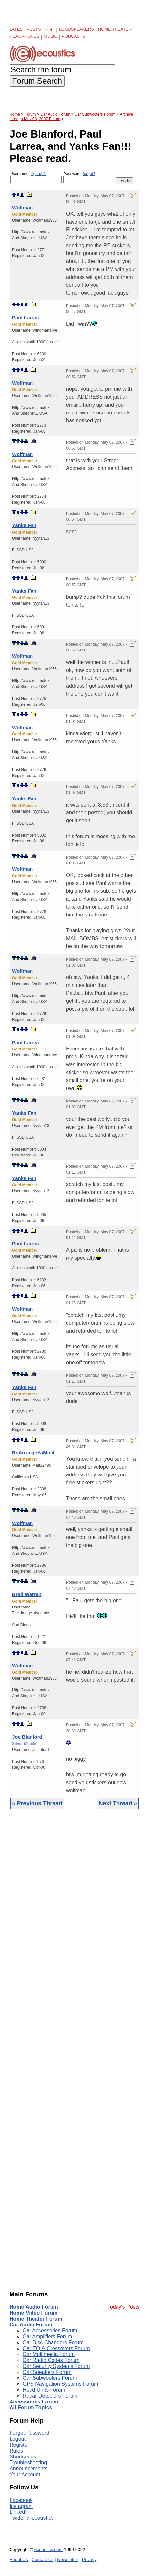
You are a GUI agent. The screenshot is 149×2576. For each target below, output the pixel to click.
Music (50, 36)
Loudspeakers (76, 29)
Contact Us (42, 2559)
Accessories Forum (34, 2401)
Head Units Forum (44, 2390)
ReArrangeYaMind (33, 1452)
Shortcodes (23, 2456)
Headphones (24, 36)
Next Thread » (118, 1803)
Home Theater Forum (36, 2319)
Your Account (25, 2474)
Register (19, 2445)
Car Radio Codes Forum (51, 2360)
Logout (18, 2439)
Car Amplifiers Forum (47, 2336)
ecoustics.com (48, 2549)
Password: (89, 177)
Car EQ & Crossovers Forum (56, 2348)
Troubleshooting (28, 2462)
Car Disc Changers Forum (53, 2342)
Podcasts (73, 36)
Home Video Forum (33, 2313)
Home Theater (115, 29)
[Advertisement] (74, 2050)
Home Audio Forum (34, 2307)
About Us (19, 2559)
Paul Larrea (25, 317)
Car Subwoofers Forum (50, 2378)
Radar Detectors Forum (50, 2396)
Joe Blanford (27, 1736)
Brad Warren (26, 1594)
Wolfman (22, 207)
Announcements (29, 2468)
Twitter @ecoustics (32, 2518)
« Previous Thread (37, 1803)
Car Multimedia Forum (48, 2354)
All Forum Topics (31, 2407)
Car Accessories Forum (50, 2330)
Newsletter (67, 2559)
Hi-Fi (50, 29)
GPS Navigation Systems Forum (60, 2384)
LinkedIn (20, 2512)
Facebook (21, 2500)
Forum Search (37, 80)
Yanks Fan (24, 525)
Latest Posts (25, 29)
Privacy (89, 2559)
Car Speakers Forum (47, 2372)
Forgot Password (29, 2433)
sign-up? (38, 174)
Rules (16, 2451)
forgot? (89, 174)
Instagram (21, 2506)
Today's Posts (123, 2307)
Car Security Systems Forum (56, 2366)
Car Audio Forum (31, 2324)
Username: (36, 177)
